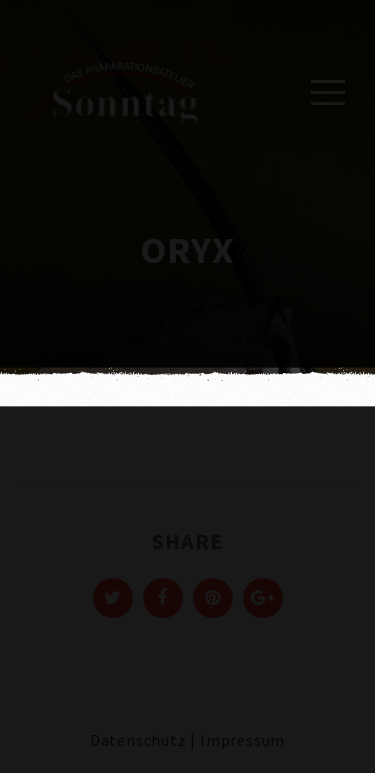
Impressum (242, 740)
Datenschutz (138, 740)
